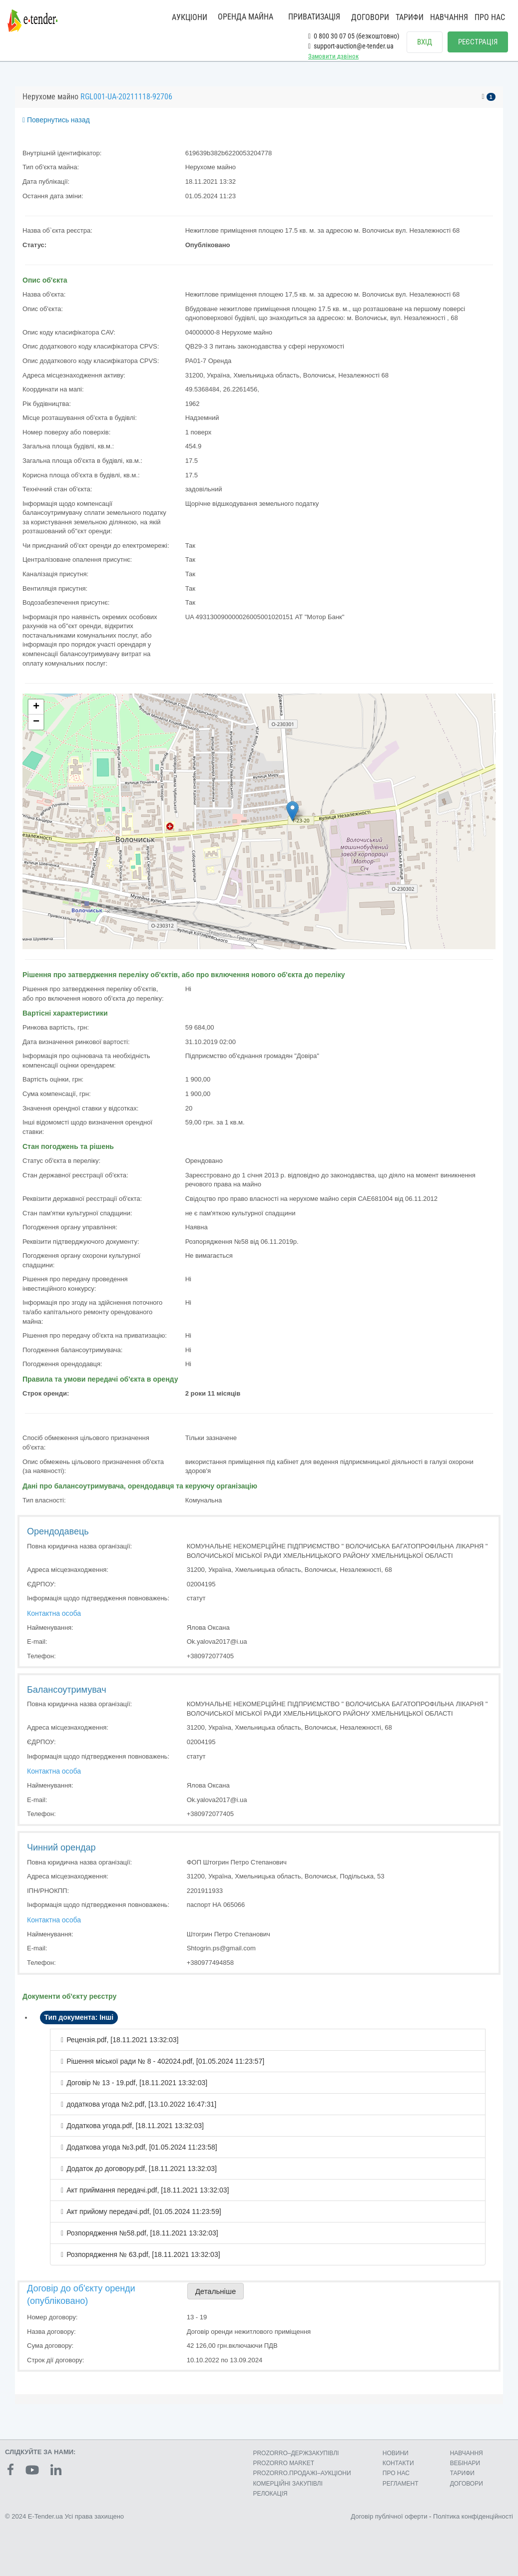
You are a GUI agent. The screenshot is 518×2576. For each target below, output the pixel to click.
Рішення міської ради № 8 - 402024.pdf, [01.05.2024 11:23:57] (165, 2061)
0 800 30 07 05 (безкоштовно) (353, 36)
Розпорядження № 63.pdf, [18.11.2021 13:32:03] (143, 2254)
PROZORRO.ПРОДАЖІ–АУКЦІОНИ (302, 2473)
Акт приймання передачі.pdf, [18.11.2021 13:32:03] (147, 2190)
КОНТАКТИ (398, 2463)
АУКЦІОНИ (189, 17)
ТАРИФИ (410, 17)
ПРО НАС (490, 17)
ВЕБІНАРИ (465, 2463)
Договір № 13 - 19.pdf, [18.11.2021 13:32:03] (136, 2083)
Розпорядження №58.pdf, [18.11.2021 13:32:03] (142, 2233)
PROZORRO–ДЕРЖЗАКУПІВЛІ (296, 2453)
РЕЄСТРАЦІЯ (478, 41)
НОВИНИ (396, 2453)
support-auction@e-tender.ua (351, 46)
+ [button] (36, 707)
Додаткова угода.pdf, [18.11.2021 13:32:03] (135, 2126)
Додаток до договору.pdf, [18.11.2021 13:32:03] (141, 2169)
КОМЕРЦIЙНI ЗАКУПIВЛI (287, 2483)
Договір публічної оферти (389, 2516)
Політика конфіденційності (473, 2516)
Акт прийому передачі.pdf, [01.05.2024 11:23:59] (143, 2211)
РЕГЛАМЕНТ (401, 2483)
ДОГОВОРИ (370, 17)
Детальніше (215, 2291)
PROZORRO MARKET (283, 2463)
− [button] (36, 722)
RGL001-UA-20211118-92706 (126, 96)
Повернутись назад (56, 120)
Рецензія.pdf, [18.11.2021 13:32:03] (122, 2040)
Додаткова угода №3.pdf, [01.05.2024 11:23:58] (141, 2147)
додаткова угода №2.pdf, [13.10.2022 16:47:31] (141, 2104)
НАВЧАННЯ (449, 17)
